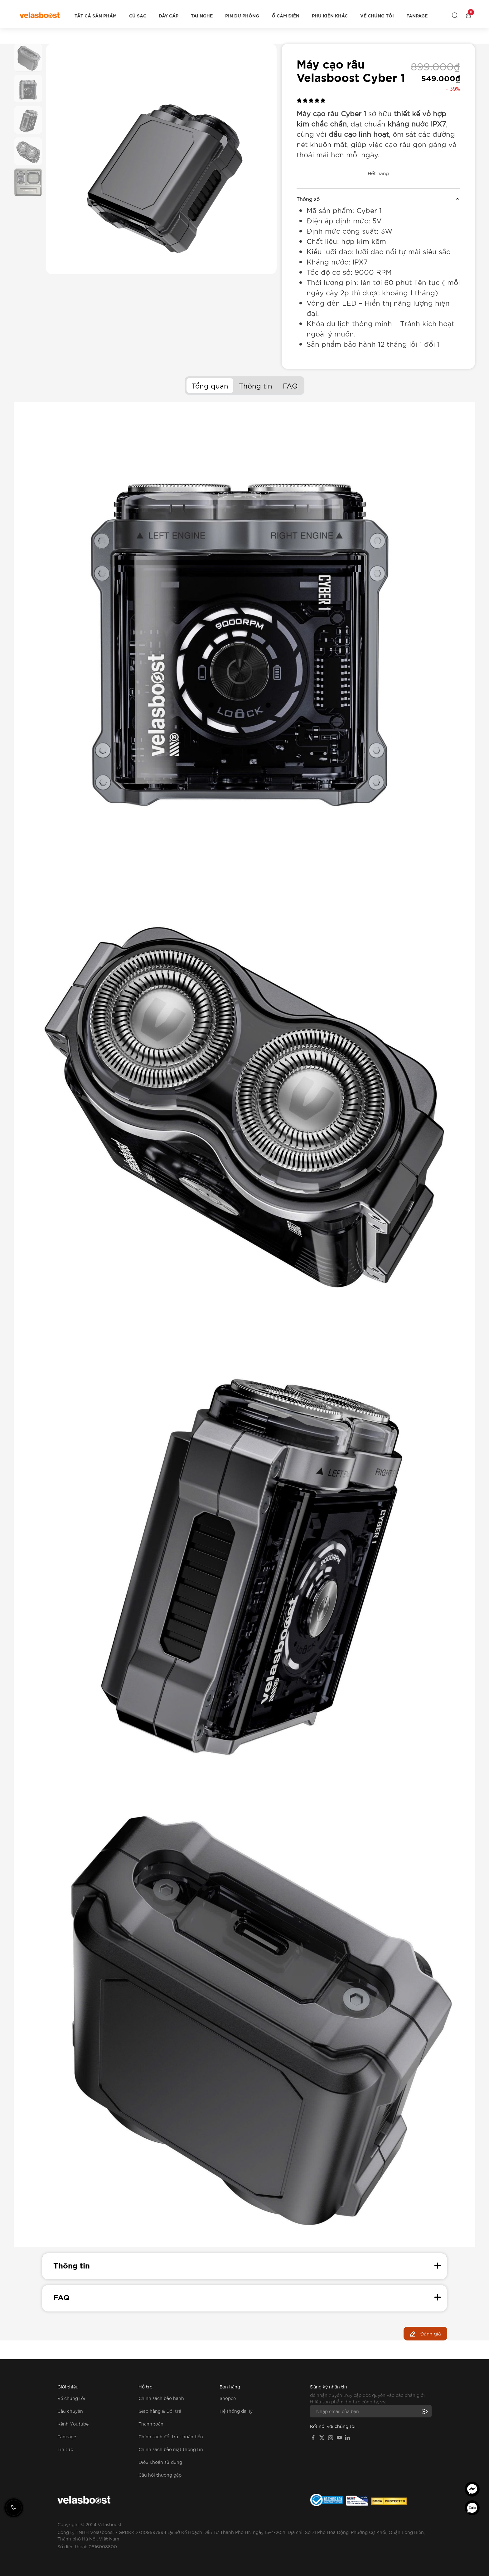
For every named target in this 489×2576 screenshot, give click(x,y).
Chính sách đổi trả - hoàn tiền (170, 2436)
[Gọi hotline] (13, 2507)
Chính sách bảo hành (161, 2398)
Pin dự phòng (242, 16)
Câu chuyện (70, 2411)
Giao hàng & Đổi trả (159, 2411)
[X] (322, 2437)
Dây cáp (168, 16)
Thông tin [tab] (255, 385)
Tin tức (65, 2449)
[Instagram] (330, 2437)
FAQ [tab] (290, 385)
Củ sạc (137, 16)
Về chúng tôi (377, 16)
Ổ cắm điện (285, 16)
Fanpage (417, 16)
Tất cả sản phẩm (96, 16)
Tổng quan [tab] (209, 385)
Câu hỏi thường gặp (160, 2475)
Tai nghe (202, 16)
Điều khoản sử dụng (160, 2462)
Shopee (228, 2398)
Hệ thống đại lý (236, 2411)
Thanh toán (150, 2423)
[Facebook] (313, 2437)
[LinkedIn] (347, 2437)
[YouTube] (339, 2437)
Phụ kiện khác (330, 16)
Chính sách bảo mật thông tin (170, 2449)
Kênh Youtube (73, 2423)
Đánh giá (425, 2333)
